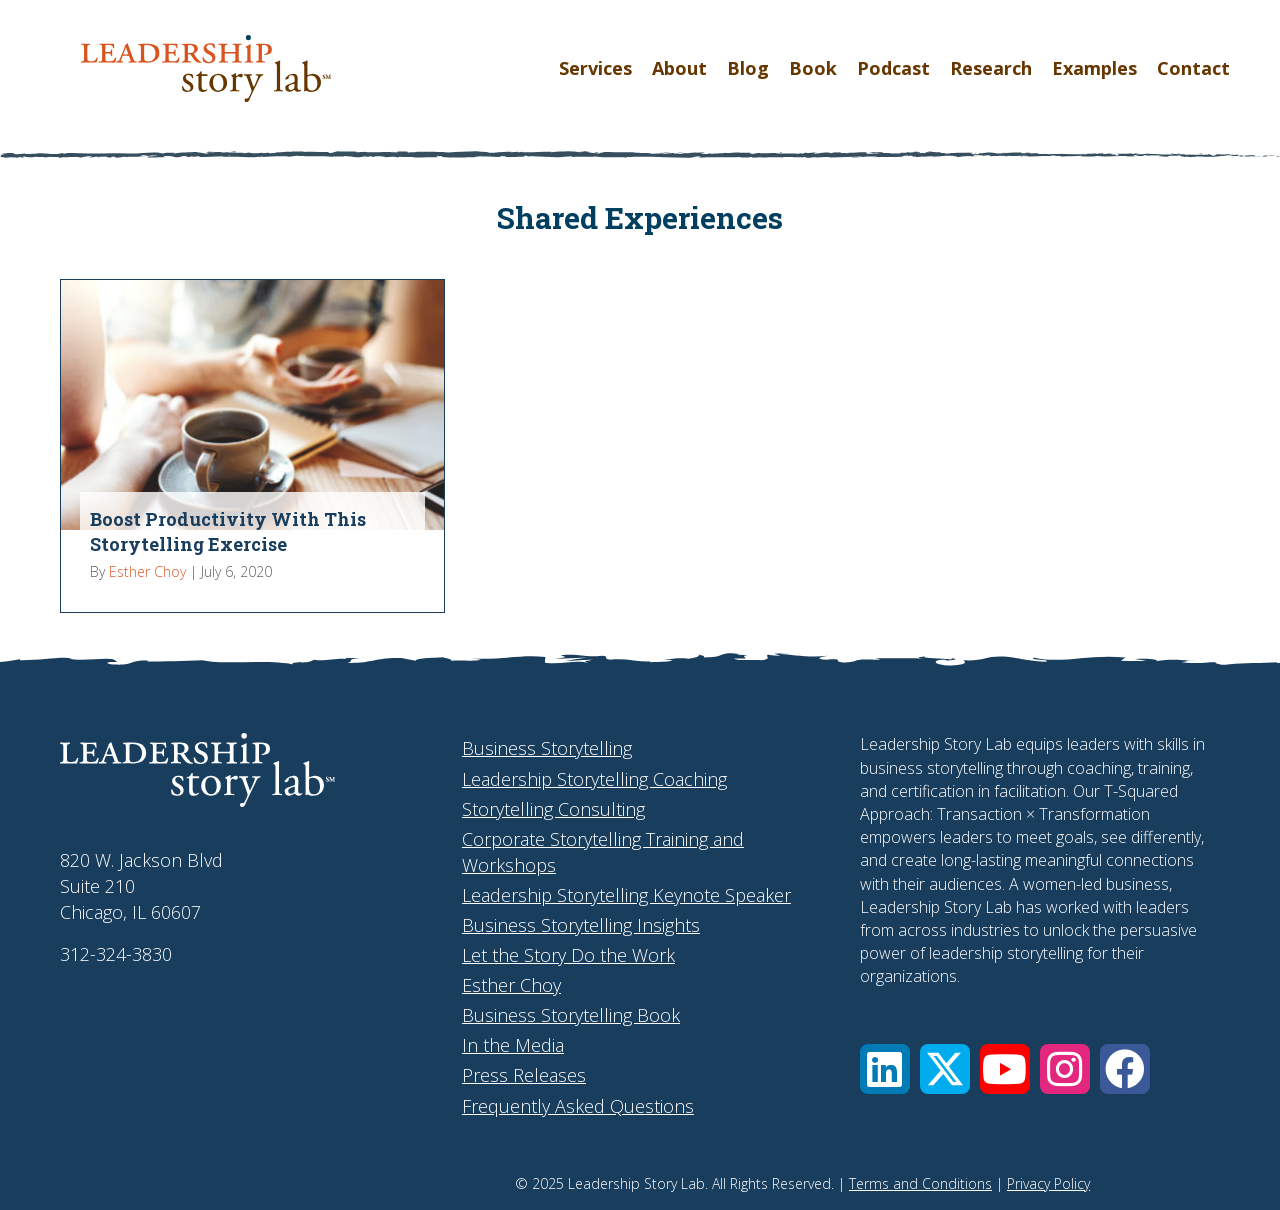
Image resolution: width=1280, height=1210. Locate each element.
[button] (885, 1069)
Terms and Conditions (920, 1183)
